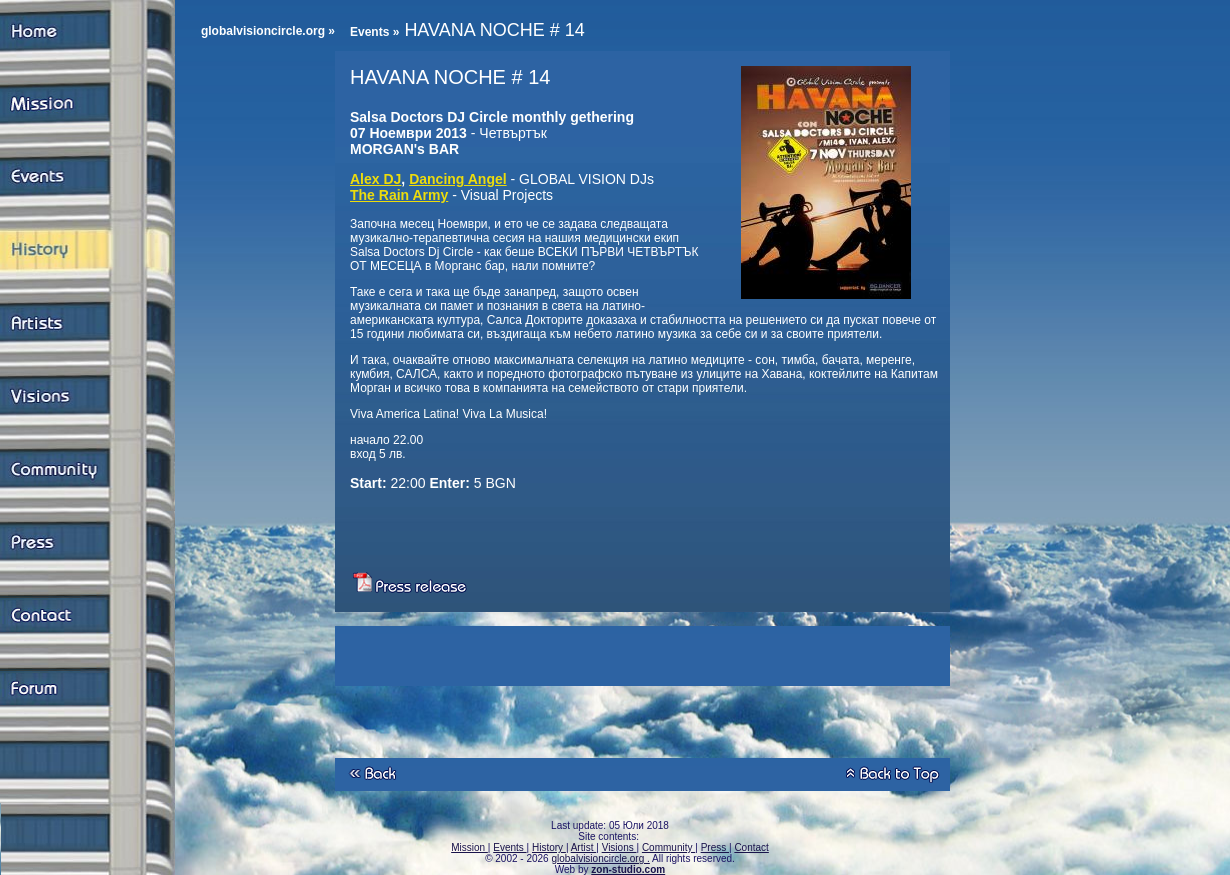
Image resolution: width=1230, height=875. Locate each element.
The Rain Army (399, 195)
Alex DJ (375, 179)
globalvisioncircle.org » (268, 31)
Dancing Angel (458, 179)
